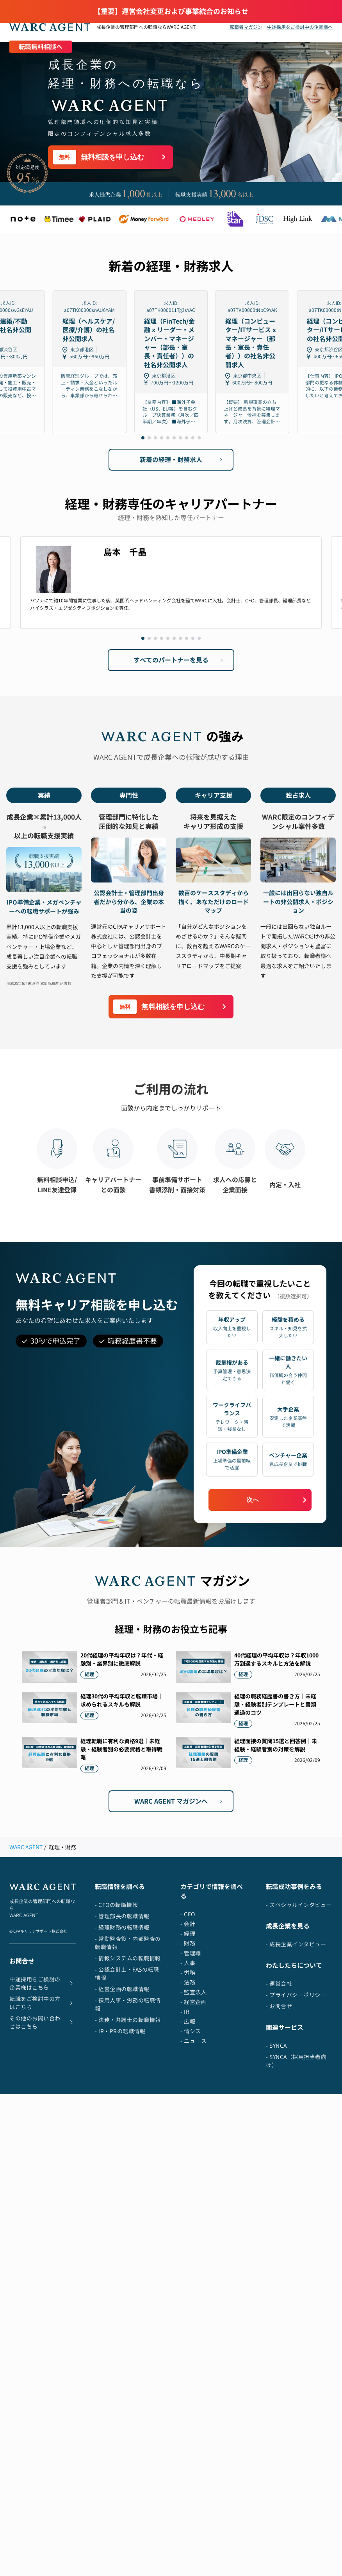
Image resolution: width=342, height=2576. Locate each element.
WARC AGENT (26, 1847)
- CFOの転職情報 (116, 1905)
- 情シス (190, 2031)
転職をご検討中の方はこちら (42, 2003)
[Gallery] (171, 361)
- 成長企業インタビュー (296, 1944)
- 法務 (187, 1982)
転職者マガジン (246, 27)
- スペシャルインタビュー (299, 1905)
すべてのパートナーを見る (180, 660)
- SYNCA (276, 2045)
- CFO (187, 1914)
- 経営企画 (193, 2002)
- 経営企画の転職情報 (122, 1989)
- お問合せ (279, 2006)
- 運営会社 (279, 1983)
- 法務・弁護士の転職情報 (128, 2020)
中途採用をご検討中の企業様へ (300, 27)
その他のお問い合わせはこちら (42, 2022)
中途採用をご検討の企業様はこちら (42, 1983)
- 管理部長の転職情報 (122, 1916)
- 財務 (187, 1943)
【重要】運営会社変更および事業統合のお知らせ (171, 11)
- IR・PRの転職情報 (120, 2031)
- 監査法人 (193, 1992)
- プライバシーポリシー (296, 1995)
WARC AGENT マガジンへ (179, 1801)
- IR (184, 2011)
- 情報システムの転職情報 (128, 1958)
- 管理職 (190, 1953)
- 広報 (187, 2021)
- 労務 (187, 1972)
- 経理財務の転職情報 (122, 1927)
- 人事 (187, 1963)
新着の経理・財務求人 (182, 459)
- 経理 (187, 1933)
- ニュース (193, 2041)
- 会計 (187, 1924)
